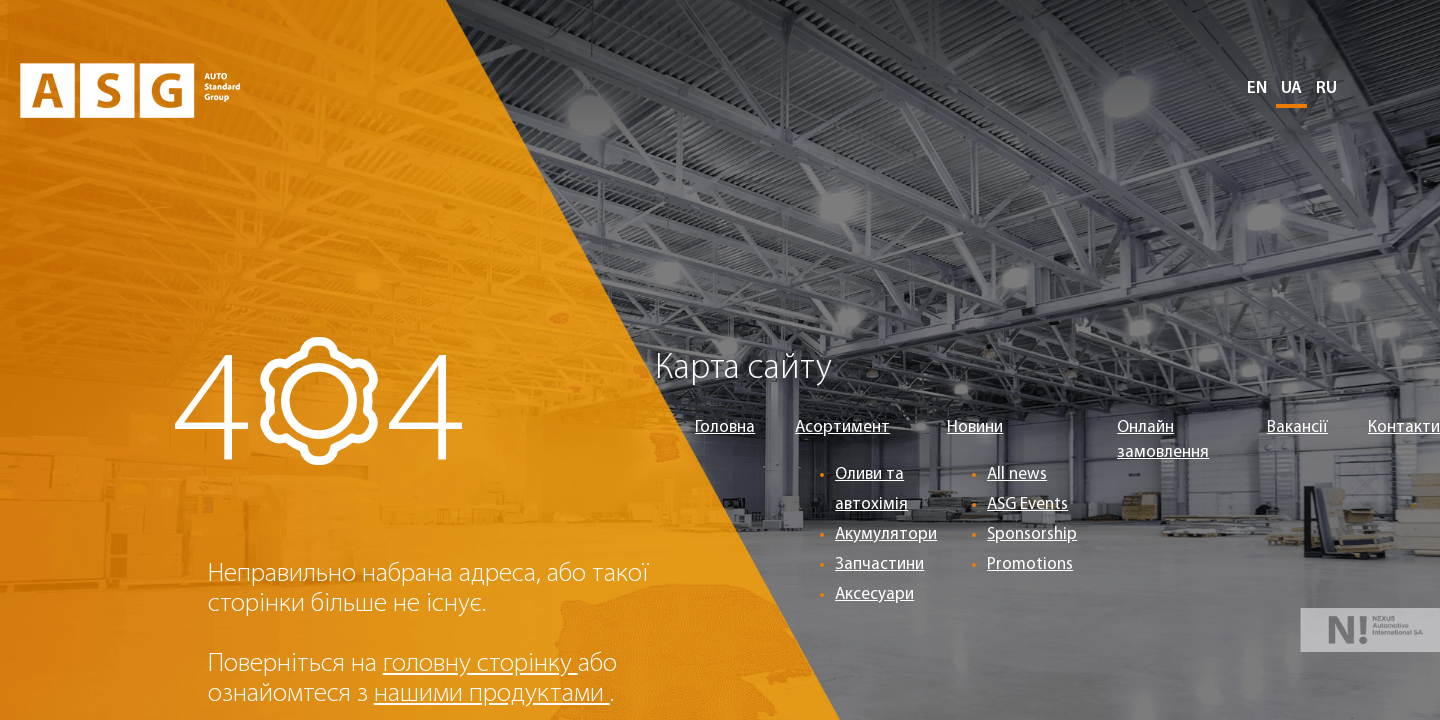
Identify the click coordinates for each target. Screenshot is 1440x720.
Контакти (1404, 427)
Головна (725, 427)
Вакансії (1297, 427)
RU (1326, 88)
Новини (975, 427)
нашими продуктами (492, 694)
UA (1291, 88)
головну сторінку (480, 664)
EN (1257, 88)
